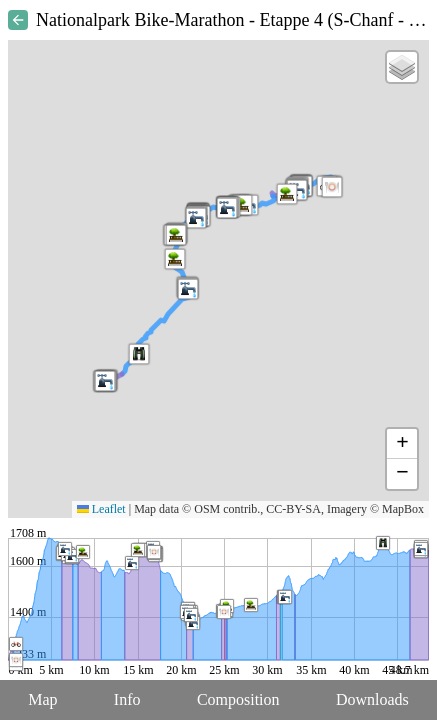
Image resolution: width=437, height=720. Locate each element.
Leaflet (101, 509)
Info (127, 699)
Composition (238, 699)
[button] (227, 208)
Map (42, 699)
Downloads (372, 699)
